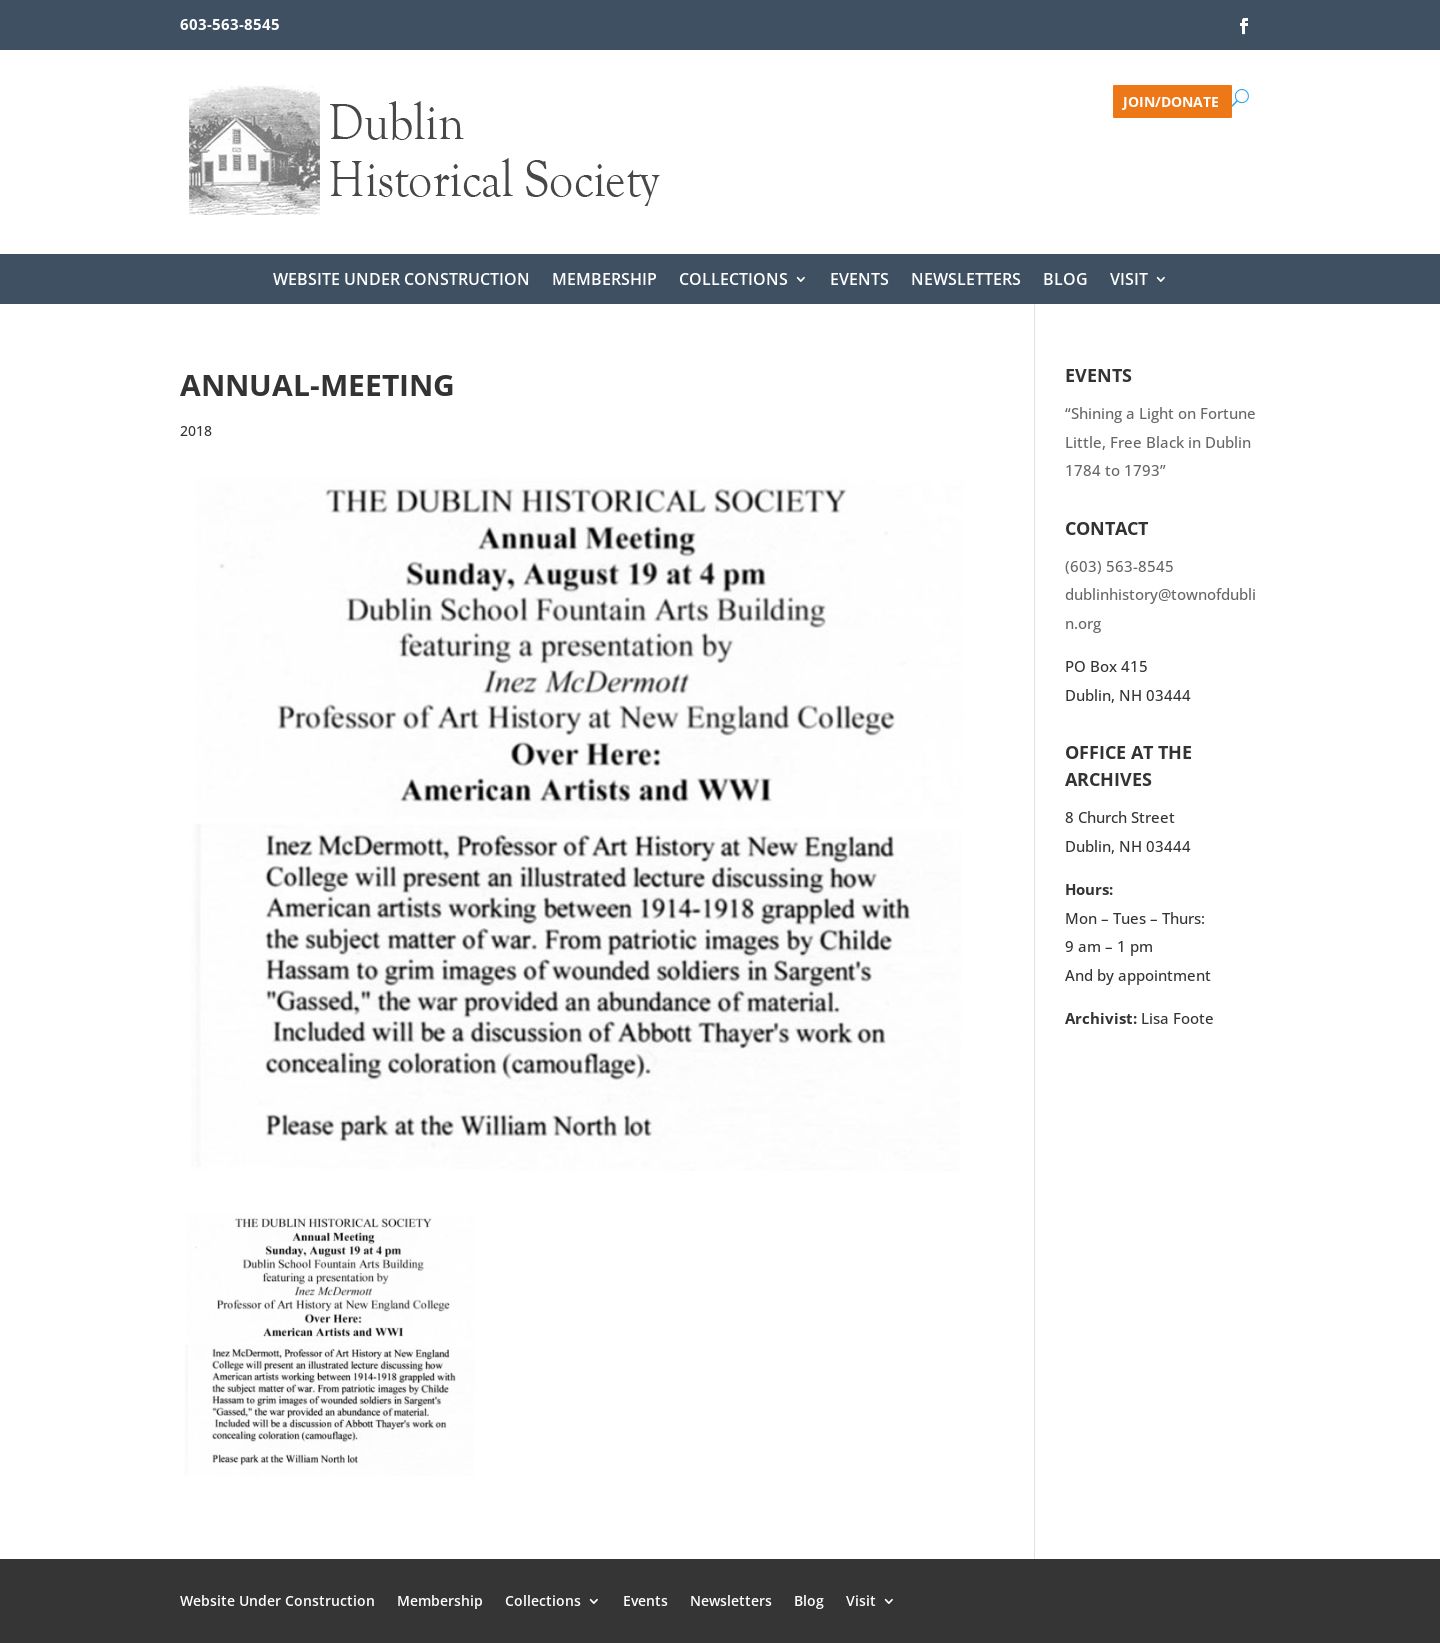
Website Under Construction (401, 281)
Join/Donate (1171, 100)
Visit (1129, 281)
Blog (1065, 281)
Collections (733, 281)
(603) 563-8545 (1119, 566)
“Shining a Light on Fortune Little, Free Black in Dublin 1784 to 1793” (1160, 441)
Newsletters (966, 281)
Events (859, 281)
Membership (604, 281)
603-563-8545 (230, 24)
